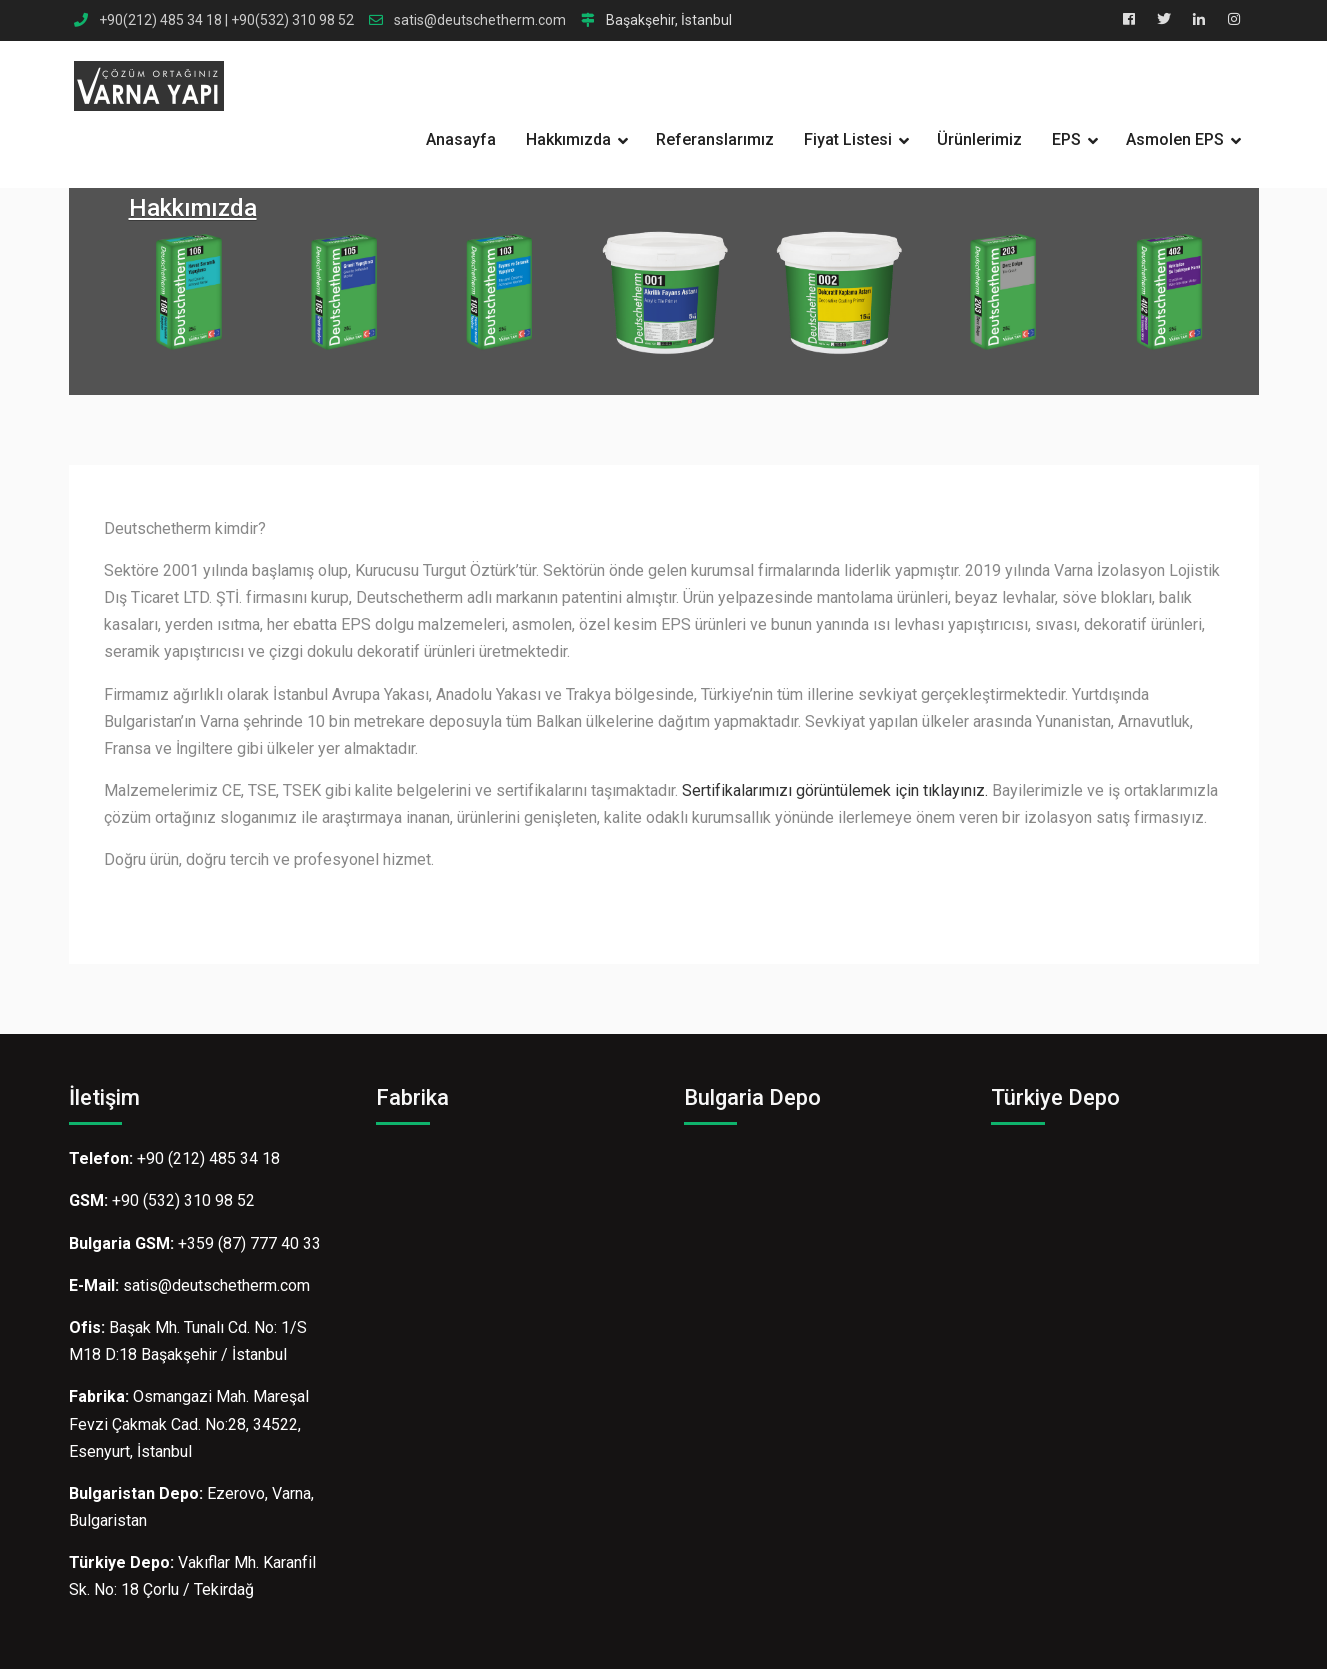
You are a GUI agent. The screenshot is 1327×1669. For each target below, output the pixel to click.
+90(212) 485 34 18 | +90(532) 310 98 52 (226, 20)
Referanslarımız (715, 139)
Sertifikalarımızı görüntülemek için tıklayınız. (835, 790)
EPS (1066, 139)
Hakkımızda (568, 139)
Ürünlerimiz (979, 139)
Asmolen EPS (1175, 139)
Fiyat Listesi (848, 139)
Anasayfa (461, 139)
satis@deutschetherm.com (480, 20)
